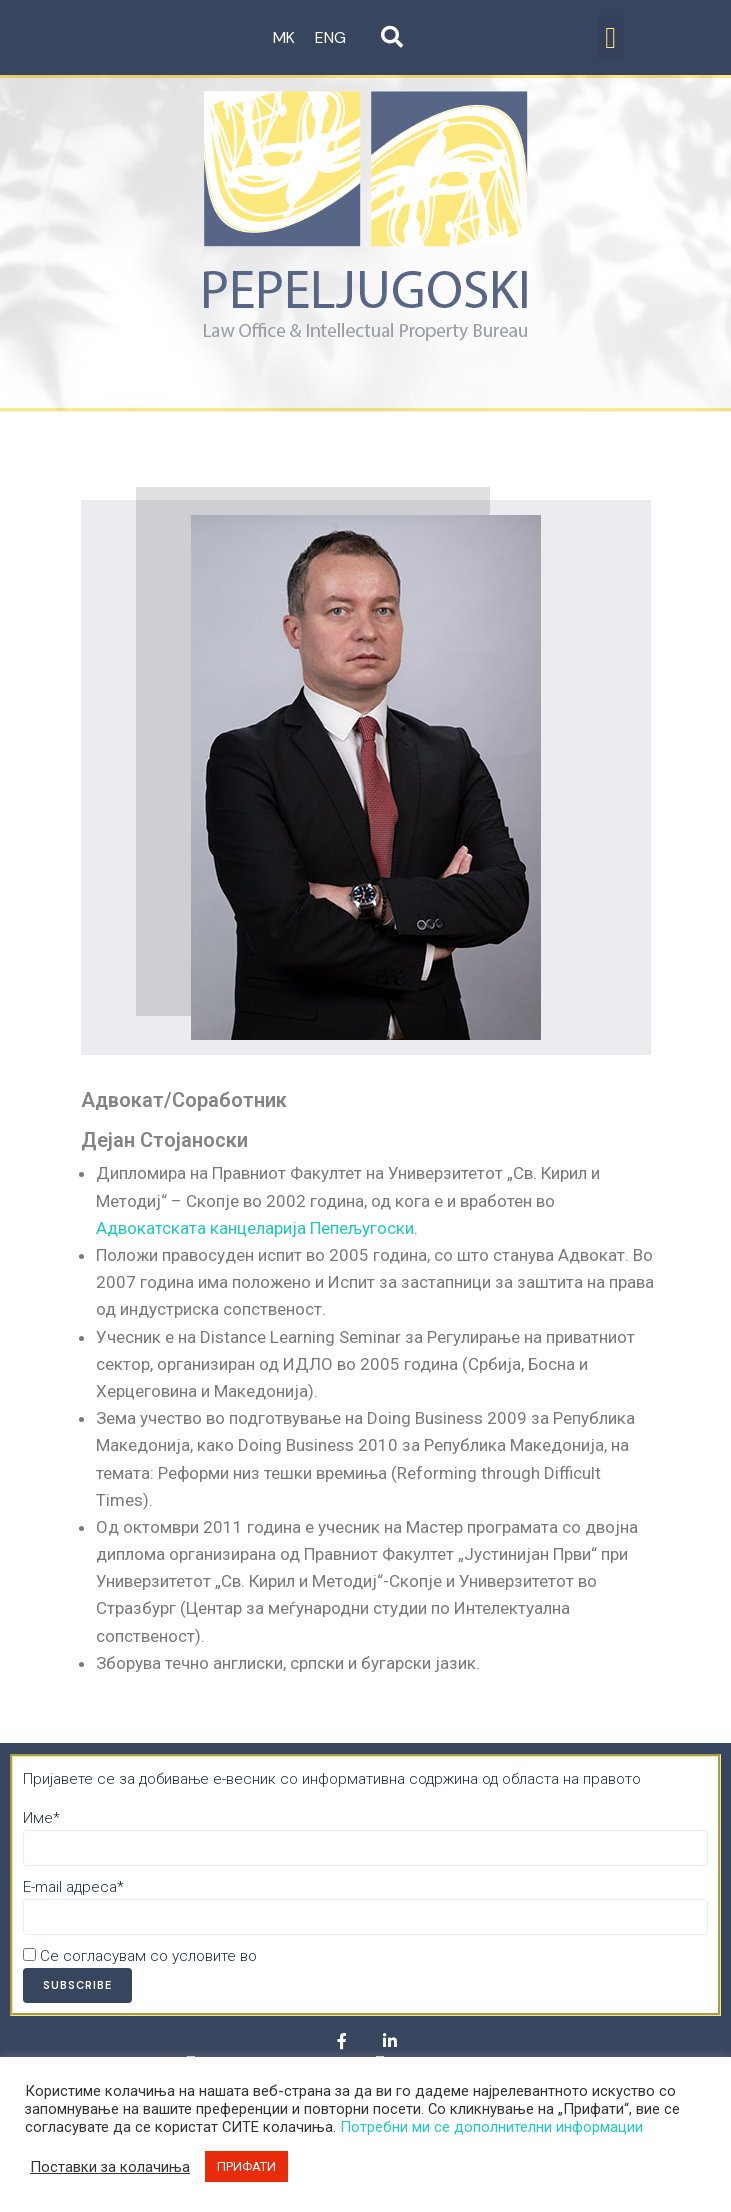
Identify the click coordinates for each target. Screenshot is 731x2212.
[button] (611, 37)
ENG (330, 37)
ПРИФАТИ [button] (246, 2166)
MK (284, 37)
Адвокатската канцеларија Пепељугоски (255, 1228)
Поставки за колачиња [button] (110, 2167)
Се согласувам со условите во (227, 1956)
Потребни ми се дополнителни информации (491, 2127)
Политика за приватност (346, 1956)
